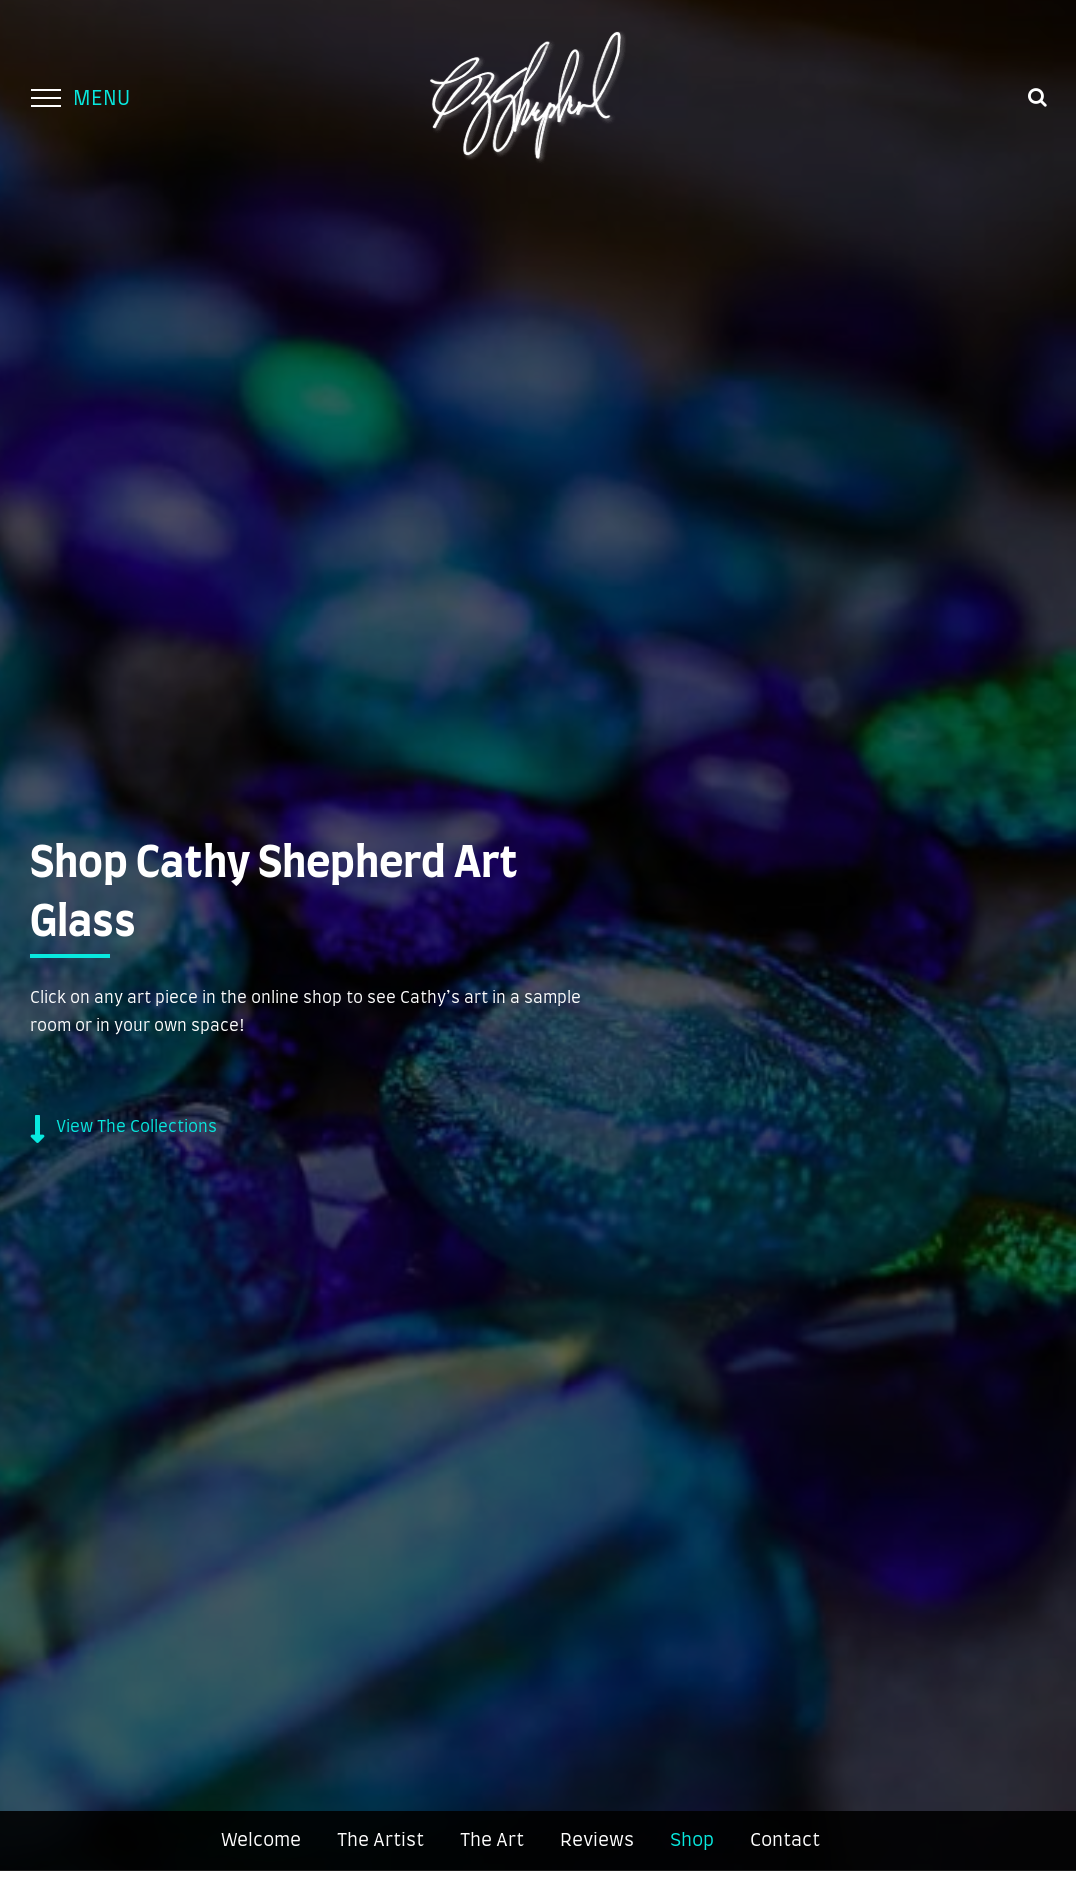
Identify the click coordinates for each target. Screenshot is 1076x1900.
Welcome (261, 1841)
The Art (492, 1841)
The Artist (380, 1841)
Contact (785, 1841)
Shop (692, 1841)
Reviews (597, 1841)
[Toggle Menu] (45, 98)
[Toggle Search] (1037, 97)
